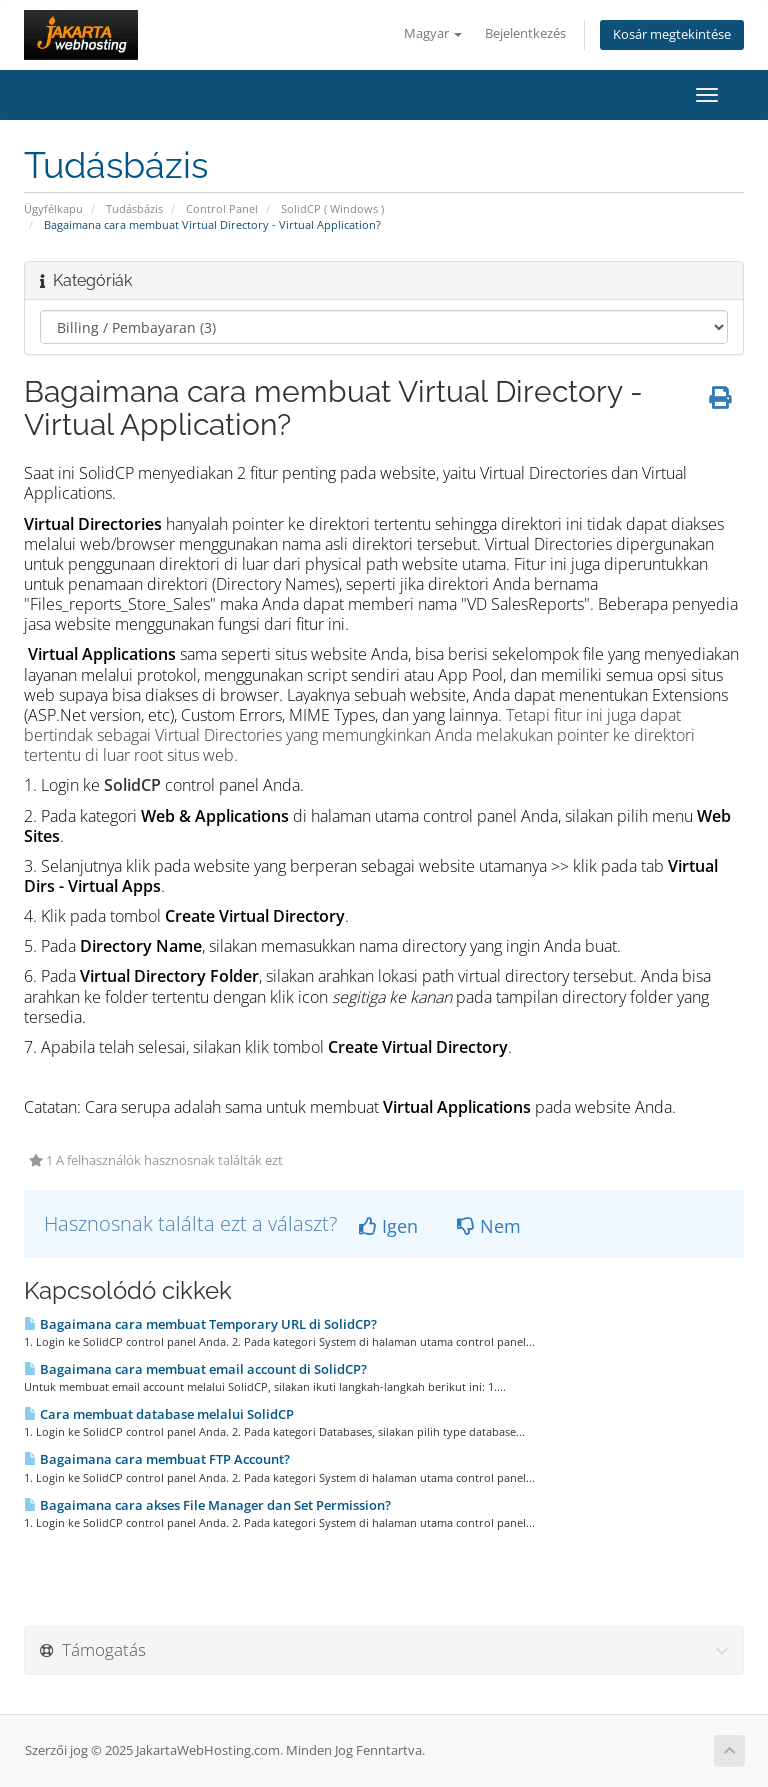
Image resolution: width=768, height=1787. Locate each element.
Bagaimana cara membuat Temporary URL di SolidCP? (200, 1324)
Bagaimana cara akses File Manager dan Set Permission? (207, 1505)
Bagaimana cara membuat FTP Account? (157, 1459)
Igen (388, 1226)
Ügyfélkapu (53, 208)
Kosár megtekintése (672, 34)
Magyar (433, 33)
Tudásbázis (134, 208)
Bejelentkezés (525, 33)
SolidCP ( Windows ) (332, 208)
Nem (489, 1226)
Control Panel (222, 208)
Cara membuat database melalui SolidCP (159, 1414)
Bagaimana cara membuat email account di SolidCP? (195, 1369)
